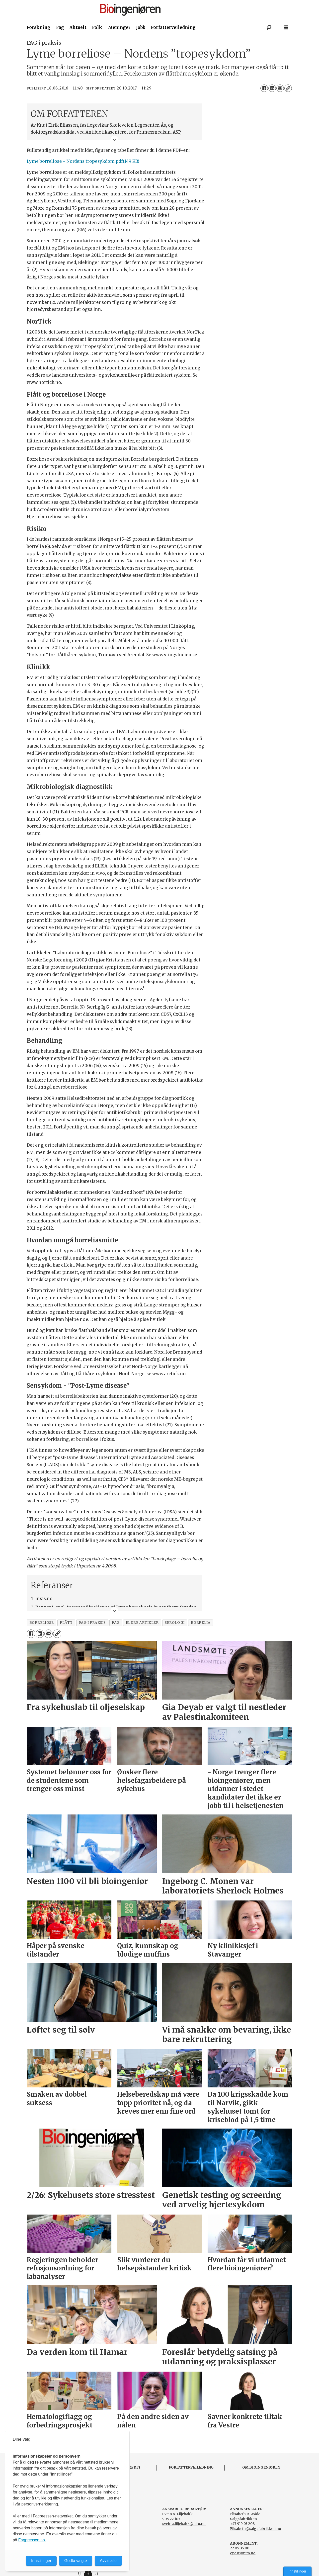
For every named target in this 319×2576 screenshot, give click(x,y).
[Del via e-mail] (280, 88)
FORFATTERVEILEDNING (191, 2467)
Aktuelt (78, 27)
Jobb (140, 27)
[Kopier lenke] (288, 88)
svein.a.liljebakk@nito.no (184, 2523)
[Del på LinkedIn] (272, 88)
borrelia (200, 1623)
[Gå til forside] (161, 10)
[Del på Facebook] (264, 88)
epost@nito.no (242, 2553)
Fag (60, 27)
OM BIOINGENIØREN (261, 2467)
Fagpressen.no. (32, 2540)
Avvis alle (108, 2561)
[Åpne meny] (286, 27)
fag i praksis (92, 1623)
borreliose (41, 1623)
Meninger (119, 27)
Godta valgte (75, 2561)
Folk (97, 27)
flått (66, 1623)
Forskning (38, 27)
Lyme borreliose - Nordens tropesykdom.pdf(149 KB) (83, 161)
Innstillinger (297, 2571)
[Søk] (269, 27)
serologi (174, 1623)
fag (116, 1623)
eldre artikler (142, 1623)
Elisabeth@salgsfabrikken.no (255, 2528)
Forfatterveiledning (173, 27)
